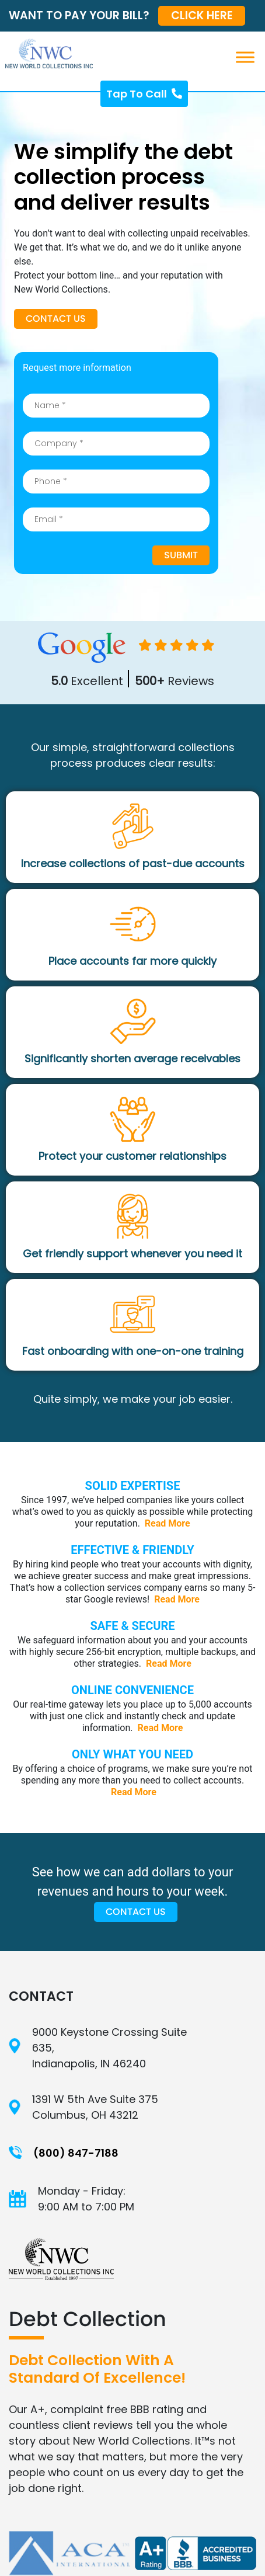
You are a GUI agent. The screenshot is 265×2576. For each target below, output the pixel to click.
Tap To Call (144, 93)
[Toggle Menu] (249, 56)
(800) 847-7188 (75, 2153)
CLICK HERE (202, 15)
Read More (167, 1523)
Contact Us (56, 318)
